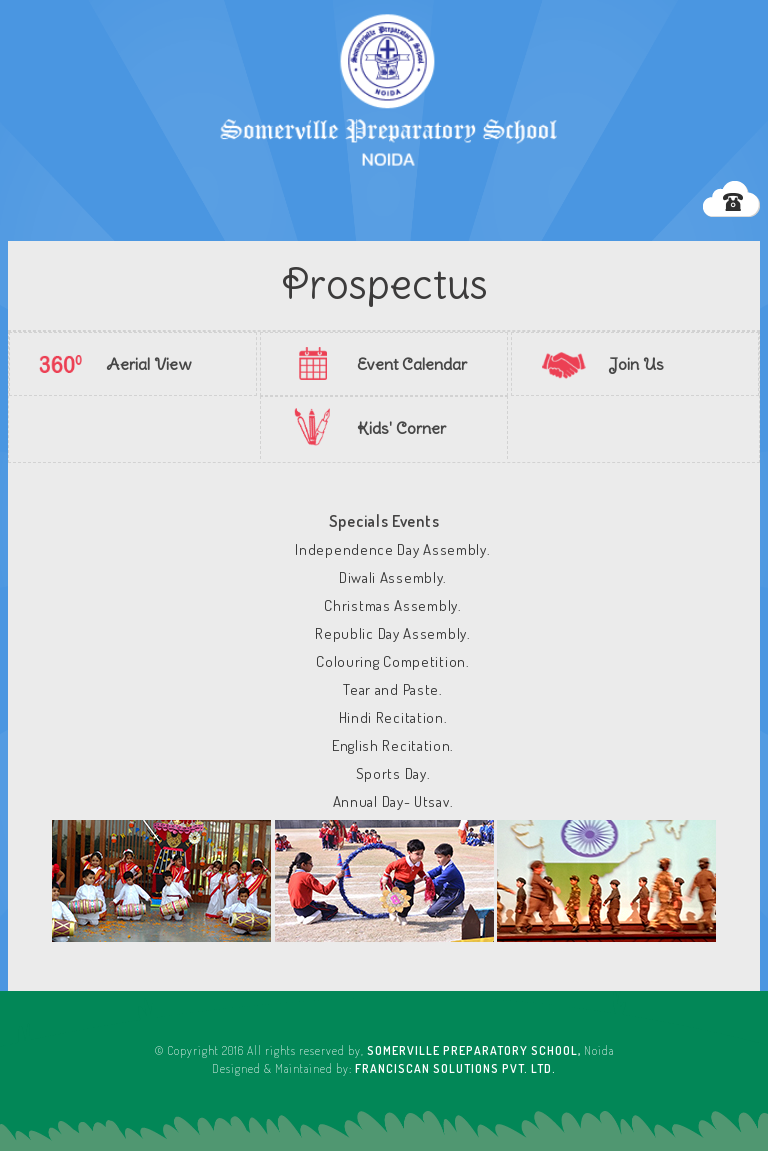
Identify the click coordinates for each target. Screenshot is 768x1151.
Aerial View (149, 364)
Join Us (636, 364)
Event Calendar (412, 364)
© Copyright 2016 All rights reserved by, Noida (384, 1050)
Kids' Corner (401, 428)
